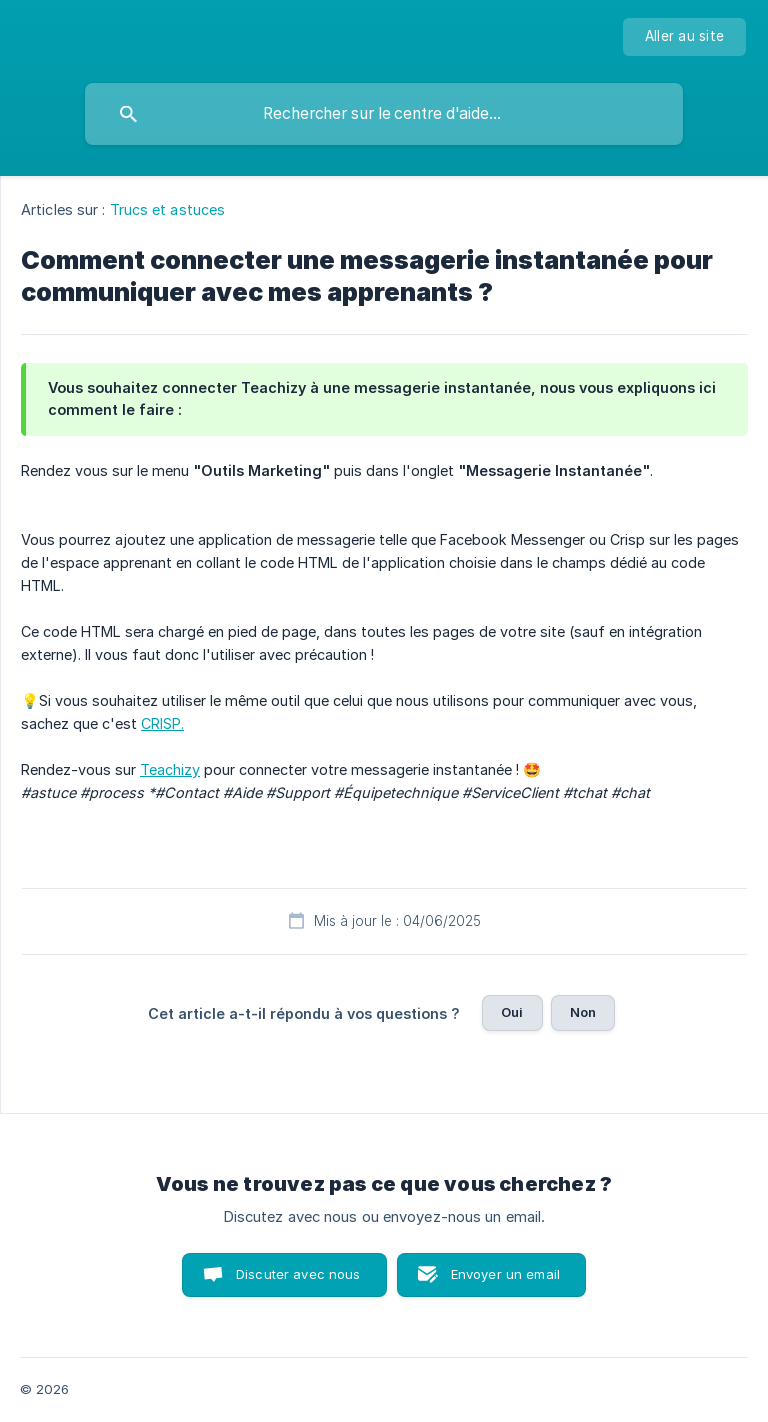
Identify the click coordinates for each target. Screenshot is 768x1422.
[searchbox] (384, 114)
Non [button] (583, 1012)
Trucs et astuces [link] (168, 209)
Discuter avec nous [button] (298, 1274)
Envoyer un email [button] (505, 1274)
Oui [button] (512, 1012)
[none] (684, 37)
